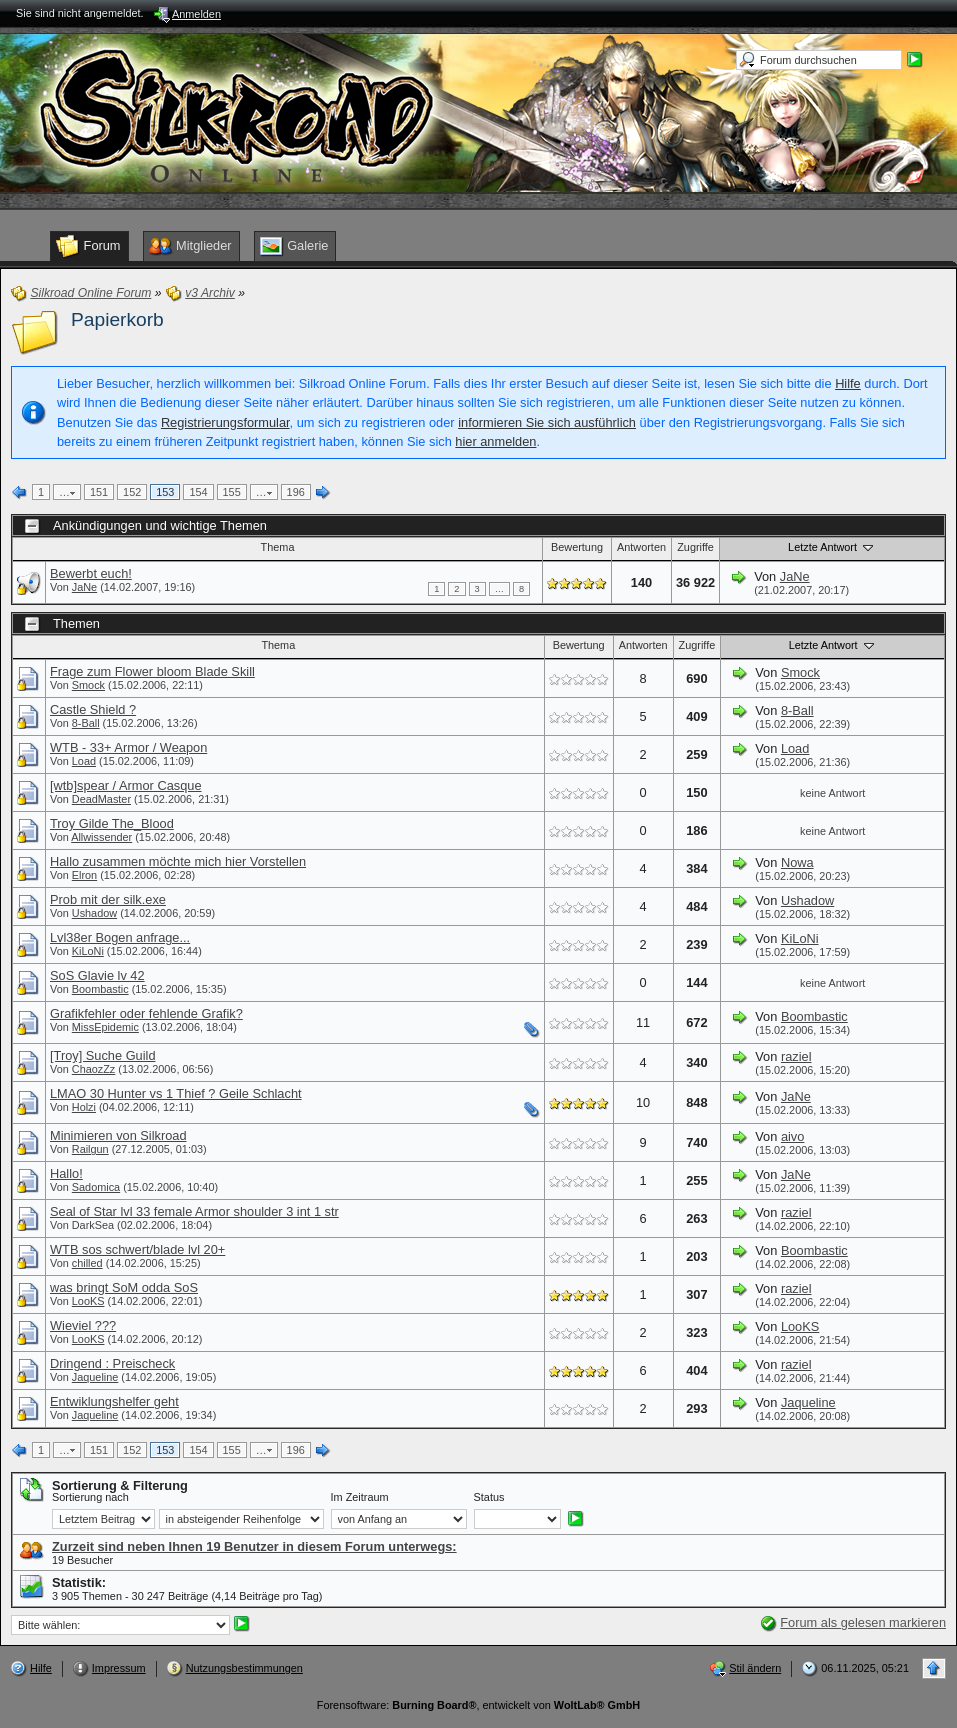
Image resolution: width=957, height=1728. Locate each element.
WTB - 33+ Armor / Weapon (128, 747)
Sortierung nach (90, 1497)
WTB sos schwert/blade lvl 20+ (137, 1249)
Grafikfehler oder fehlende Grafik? (146, 1013)
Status (489, 1497)
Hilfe (848, 383)
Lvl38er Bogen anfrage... (120, 937)
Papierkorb (117, 319)
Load (84, 761)
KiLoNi (88, 951)
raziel (796, 1056)
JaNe (84, 587)
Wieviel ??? (83, 1325)
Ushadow (94, 913)
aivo (792, 1136)
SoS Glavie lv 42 (97, 975)
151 (99, 492)
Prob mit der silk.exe (108, 899)
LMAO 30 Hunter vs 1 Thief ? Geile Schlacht (176, 1093)
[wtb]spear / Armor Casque (126, 785)
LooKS (88, 1301)
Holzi (84, 1107)
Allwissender (101, 837)
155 (232, 492)
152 (132, 492)
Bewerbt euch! (91, 573)
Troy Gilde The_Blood (112, 823)
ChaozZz (94, 1069)
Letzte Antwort (832, 547)
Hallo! (66, 1173)
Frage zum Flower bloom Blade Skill (152, 671)
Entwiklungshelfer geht (114, 1401)
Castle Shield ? (93, 709)
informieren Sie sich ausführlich (547, 422)
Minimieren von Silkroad (118, 1135)
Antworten (641, 547)
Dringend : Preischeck (112, 1363)
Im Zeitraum (360, 1497)
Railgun (90, 1149)
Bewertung (577, 547)
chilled (87, 1263)
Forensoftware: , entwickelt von (478, 1705)
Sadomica (96, 1187)
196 (296, 492)
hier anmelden (495, 441)
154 (198, 492)
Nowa (797, 862)
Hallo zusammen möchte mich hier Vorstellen (178, 861)
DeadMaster (101, 799)
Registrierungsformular (225, 422)
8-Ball (86, 723)
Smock (88, 685)
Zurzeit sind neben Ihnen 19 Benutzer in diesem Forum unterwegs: (254, 1546)
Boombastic (100, 989)
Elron (84, 875)
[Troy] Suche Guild (103, 1055)
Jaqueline (95, 1377)
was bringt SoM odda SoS (124, 1287)
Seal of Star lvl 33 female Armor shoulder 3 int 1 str (194, 1211)
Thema (278, 547)
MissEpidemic (105, 1027)
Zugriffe (695, 547)
